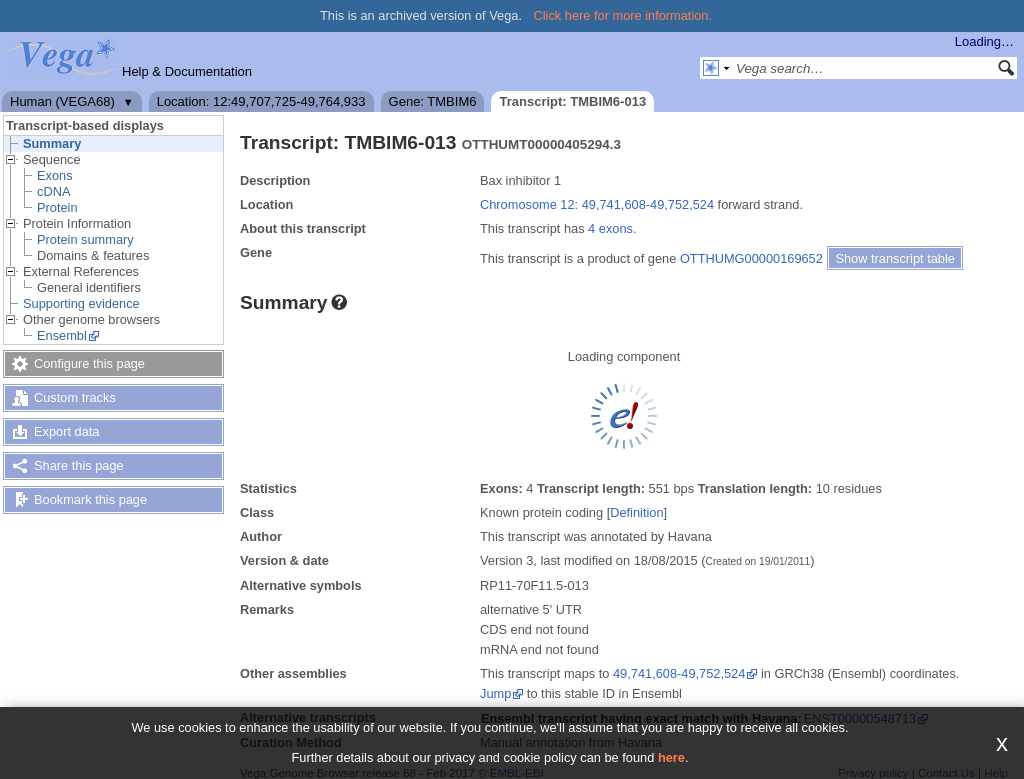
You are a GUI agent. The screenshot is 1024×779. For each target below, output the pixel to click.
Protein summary (85, 239)
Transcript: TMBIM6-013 (572, 101)
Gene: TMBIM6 (433, 101)
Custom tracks (75, 397)
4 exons (610, 228)
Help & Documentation (187, 71)
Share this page (79, 465)
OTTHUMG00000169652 (751, 258)
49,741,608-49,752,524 (679, 673)
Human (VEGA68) (62, 101)
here (671, 757)
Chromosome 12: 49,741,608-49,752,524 (597, 204)
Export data (66, 431)
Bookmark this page (90, 499)
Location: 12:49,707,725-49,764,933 (261, 101)
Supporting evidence (81, 303)
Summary (52, 143)
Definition (636, 512)
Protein (57, 207)
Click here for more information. (623, 15)
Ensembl (62, 335)
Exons (55, 175)
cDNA (53, 191)
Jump (495, 693)
